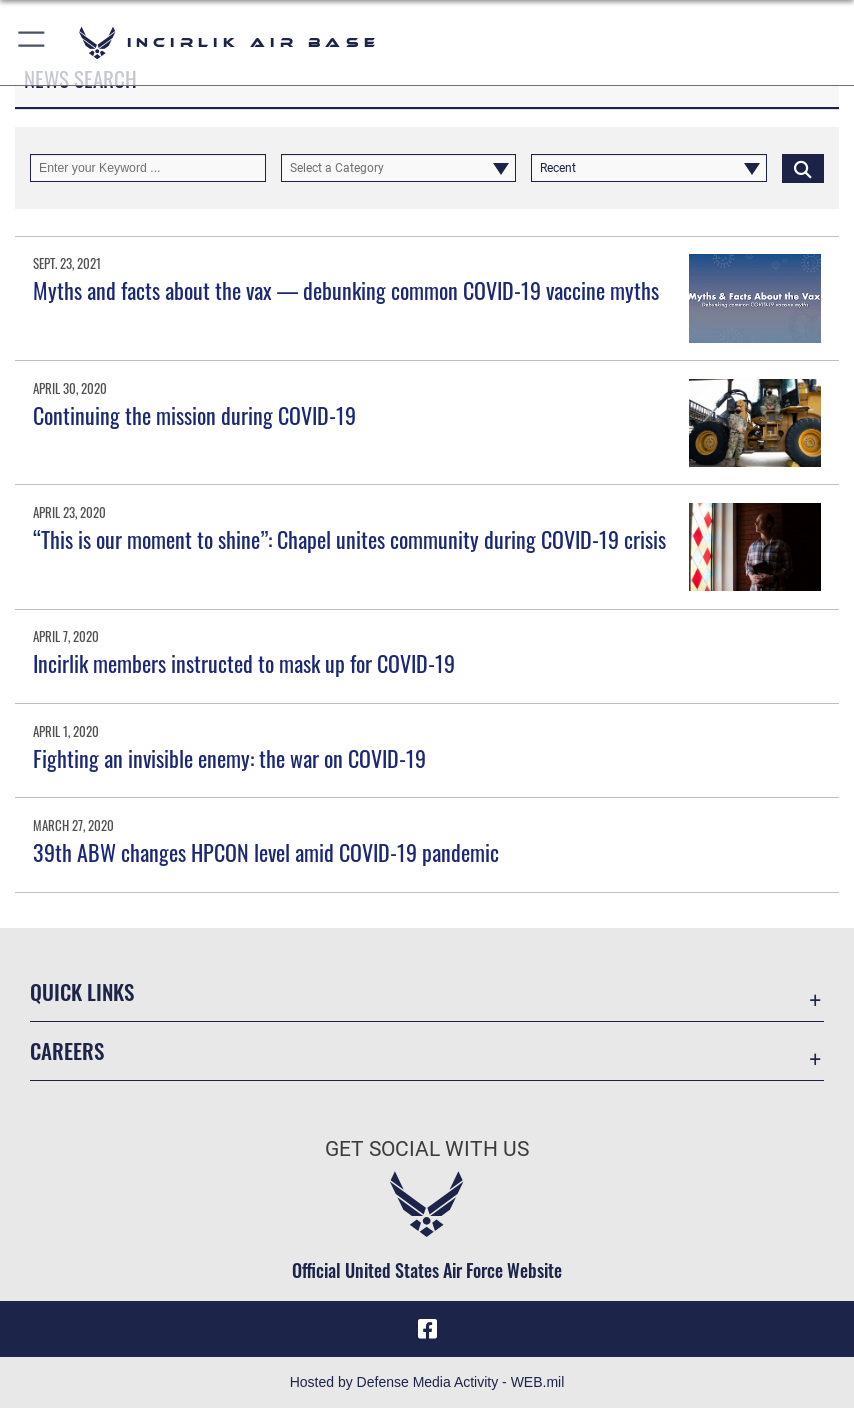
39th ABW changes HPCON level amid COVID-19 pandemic (266, 852)
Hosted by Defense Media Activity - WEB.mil (427, 1382)
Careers (67, 1050)
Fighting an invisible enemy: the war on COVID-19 (229, 758)
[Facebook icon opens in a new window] (427, 1329)
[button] (32, 42)
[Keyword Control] (148, 168)
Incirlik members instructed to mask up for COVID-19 (244, 663)
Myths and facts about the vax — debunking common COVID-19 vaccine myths (346, 290)
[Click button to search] (803, 168)
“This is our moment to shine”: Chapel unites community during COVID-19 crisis (349, 539)
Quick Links (82, 991)
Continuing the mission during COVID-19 (194, 415)
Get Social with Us (427, 1148)
